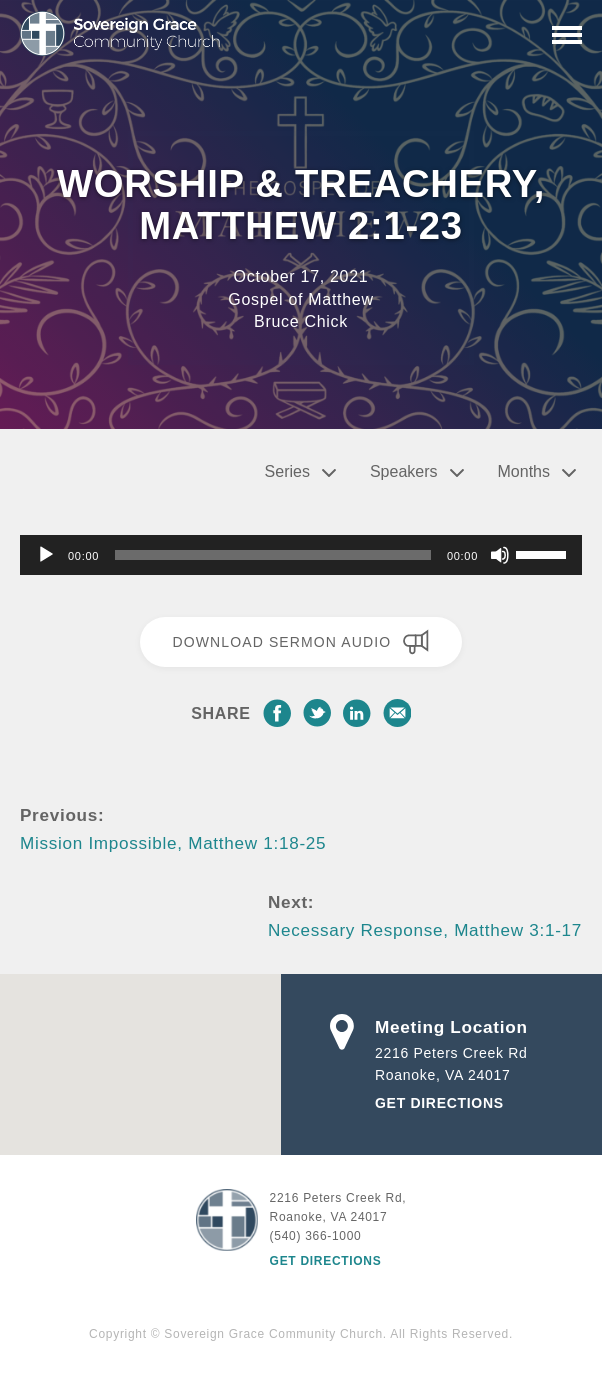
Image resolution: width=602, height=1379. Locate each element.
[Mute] (500, 555)
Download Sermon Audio (300, 642)
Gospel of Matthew (300, 299)
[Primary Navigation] (567, 35)
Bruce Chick (301, 321)
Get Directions (439, 1103)
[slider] (273, 555)
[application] (301, 555)
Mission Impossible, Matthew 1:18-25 (173, 843)
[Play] (46, 555)
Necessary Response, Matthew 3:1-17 (425, 930)
